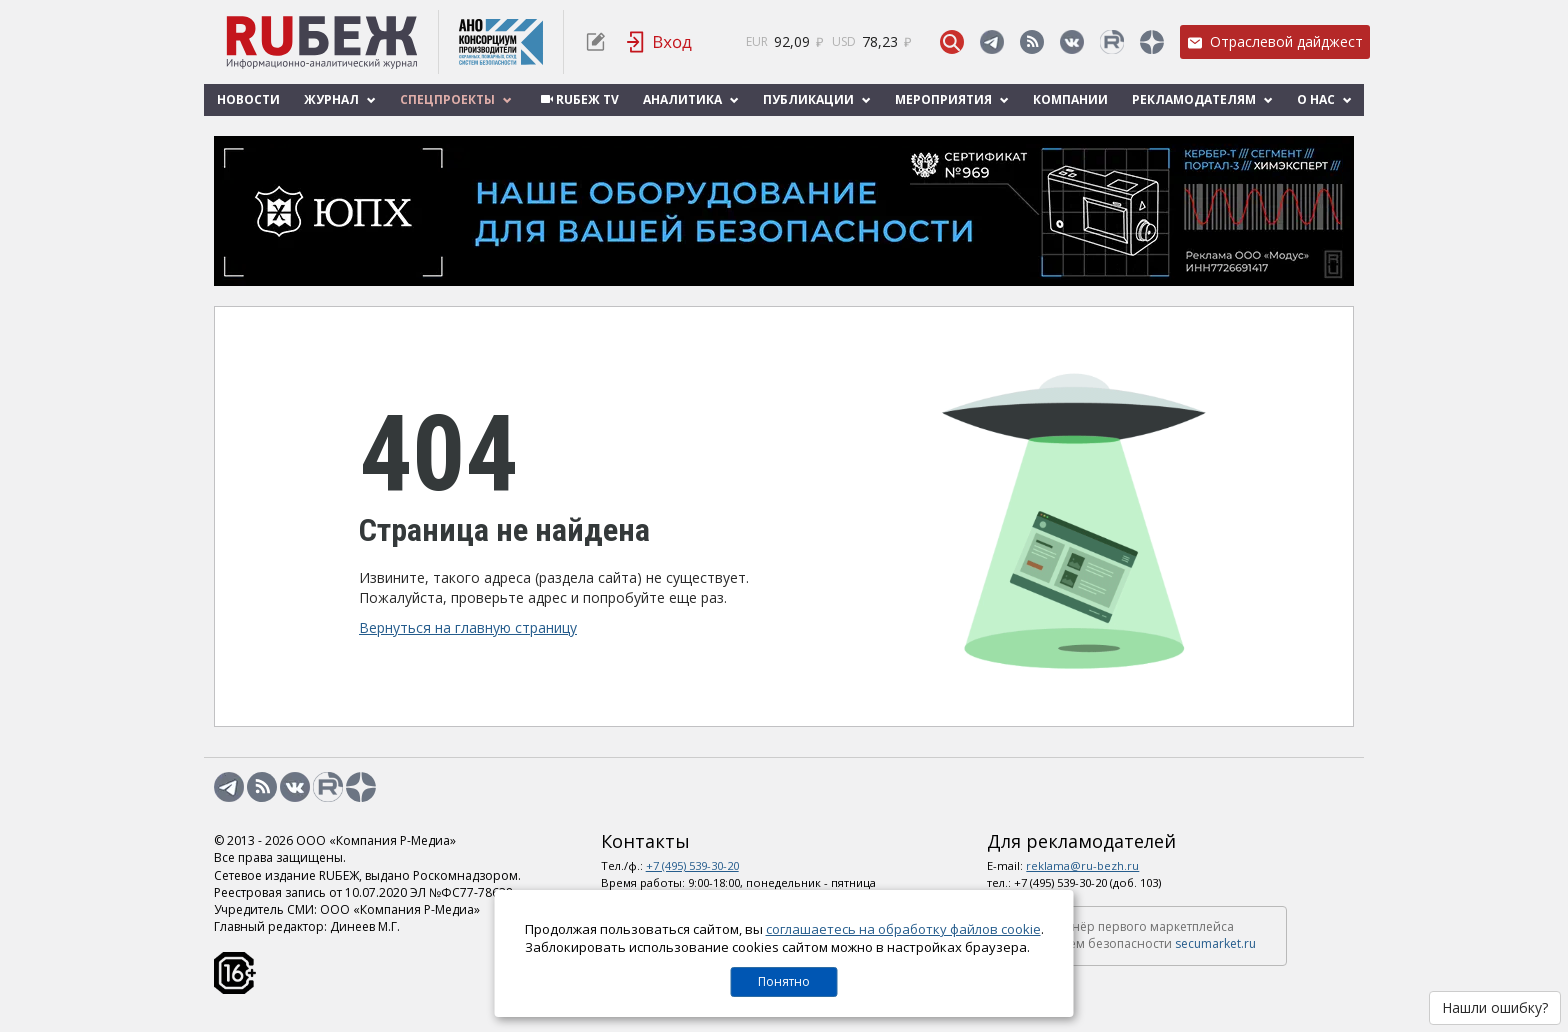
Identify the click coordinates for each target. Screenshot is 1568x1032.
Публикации (817, 99)
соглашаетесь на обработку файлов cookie (903, 929)
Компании (1070, 99)
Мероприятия (952, 99)
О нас (1324, 99)
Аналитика (691, 99)
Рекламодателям (1202, 99)
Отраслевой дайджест (1275, 41)
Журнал (340, 99)
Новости (248, 99)
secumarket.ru (1215, 943)
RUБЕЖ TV (577, 99)
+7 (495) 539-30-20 (692, 865)
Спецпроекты (456, 99)
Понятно (784, 981)
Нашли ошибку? (1495, 1007)
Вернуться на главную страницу (468, 627)
